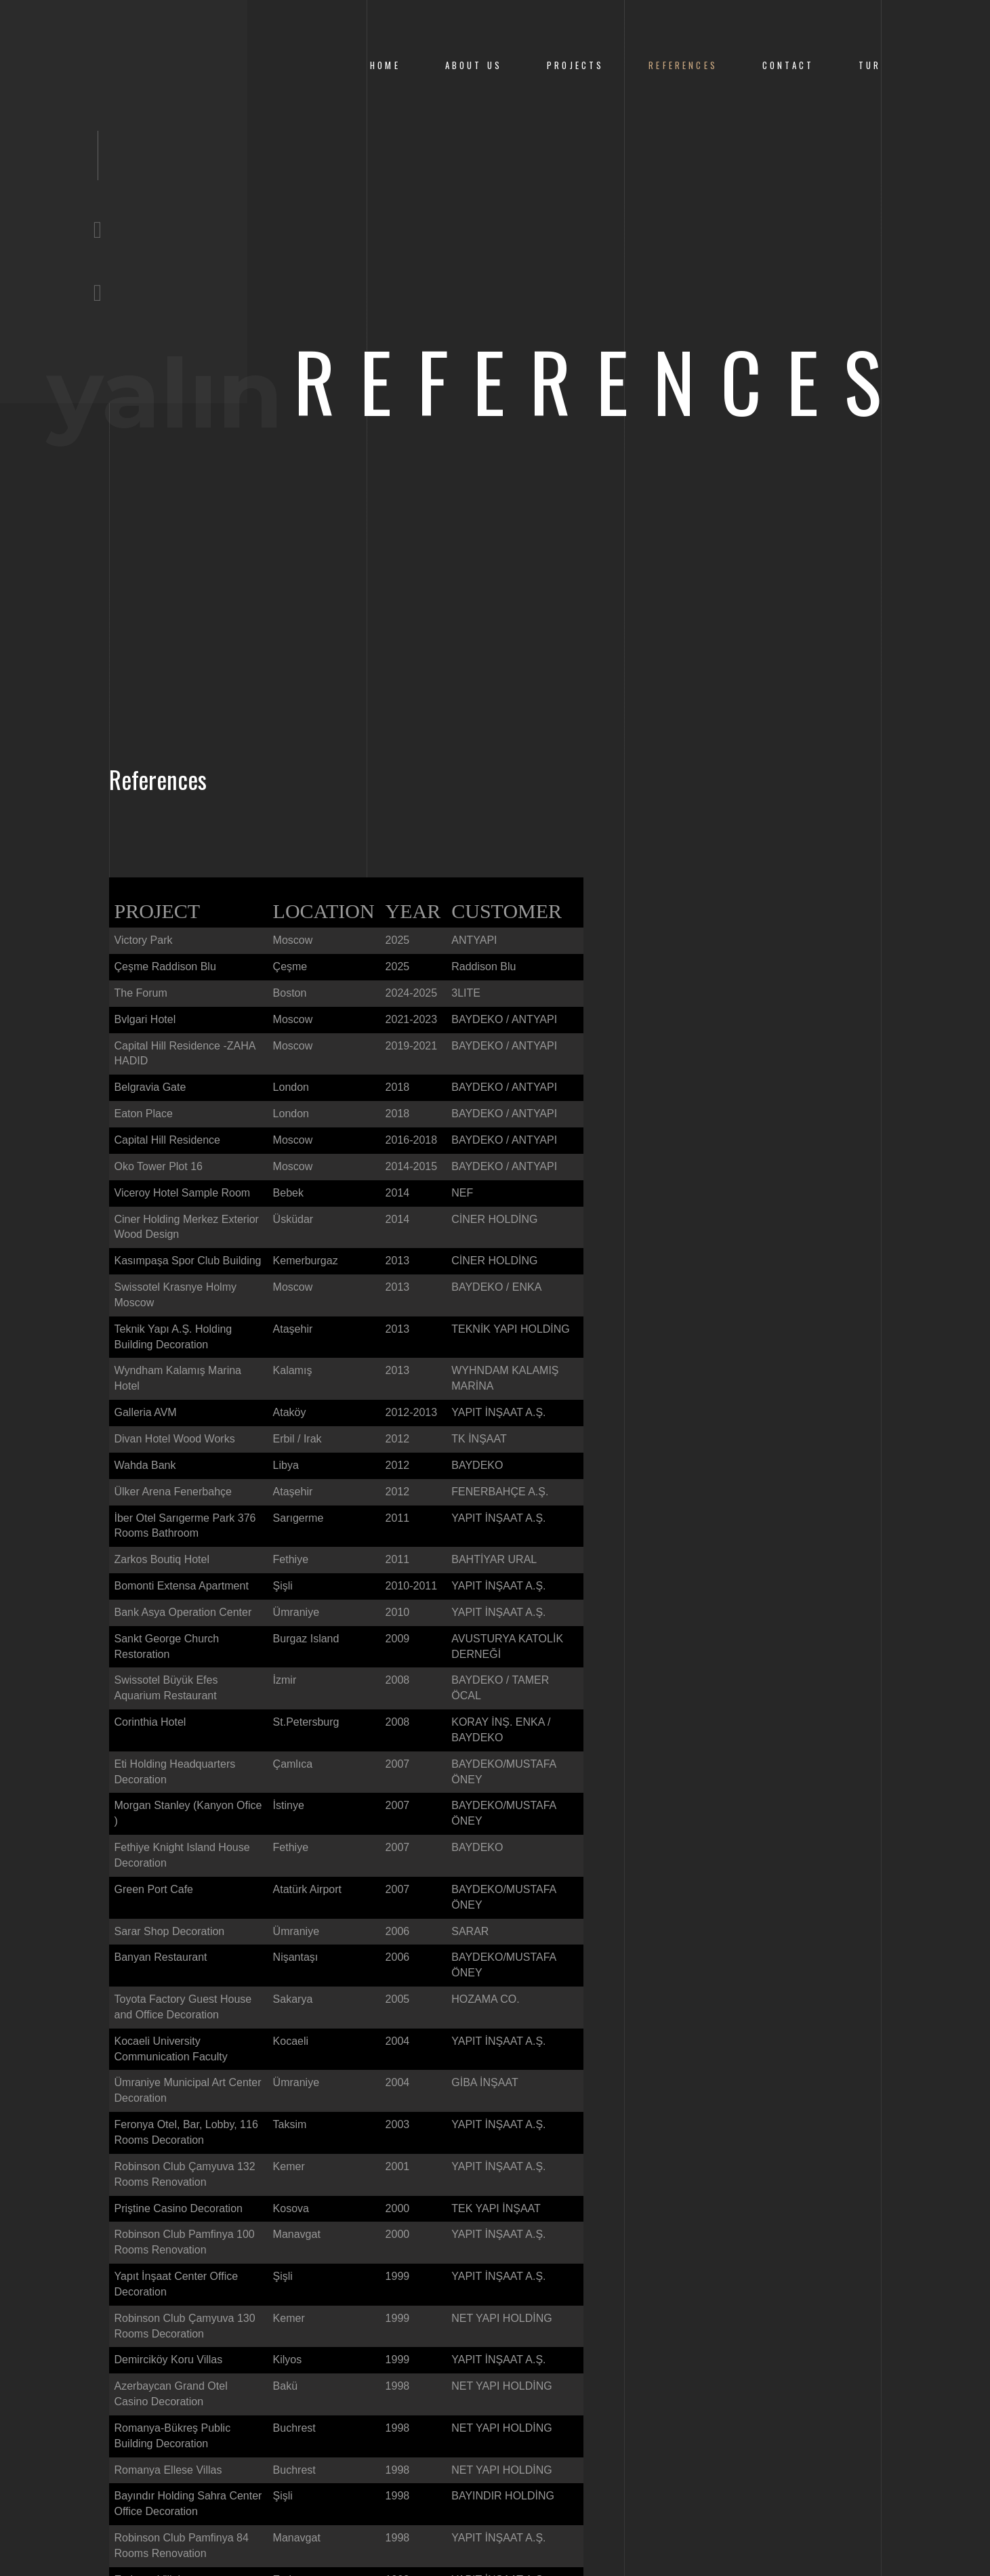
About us (473, 65)
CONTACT (788, 65)
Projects (575, 65)
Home (385, 65)
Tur (870, 65)
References (682, 65)
